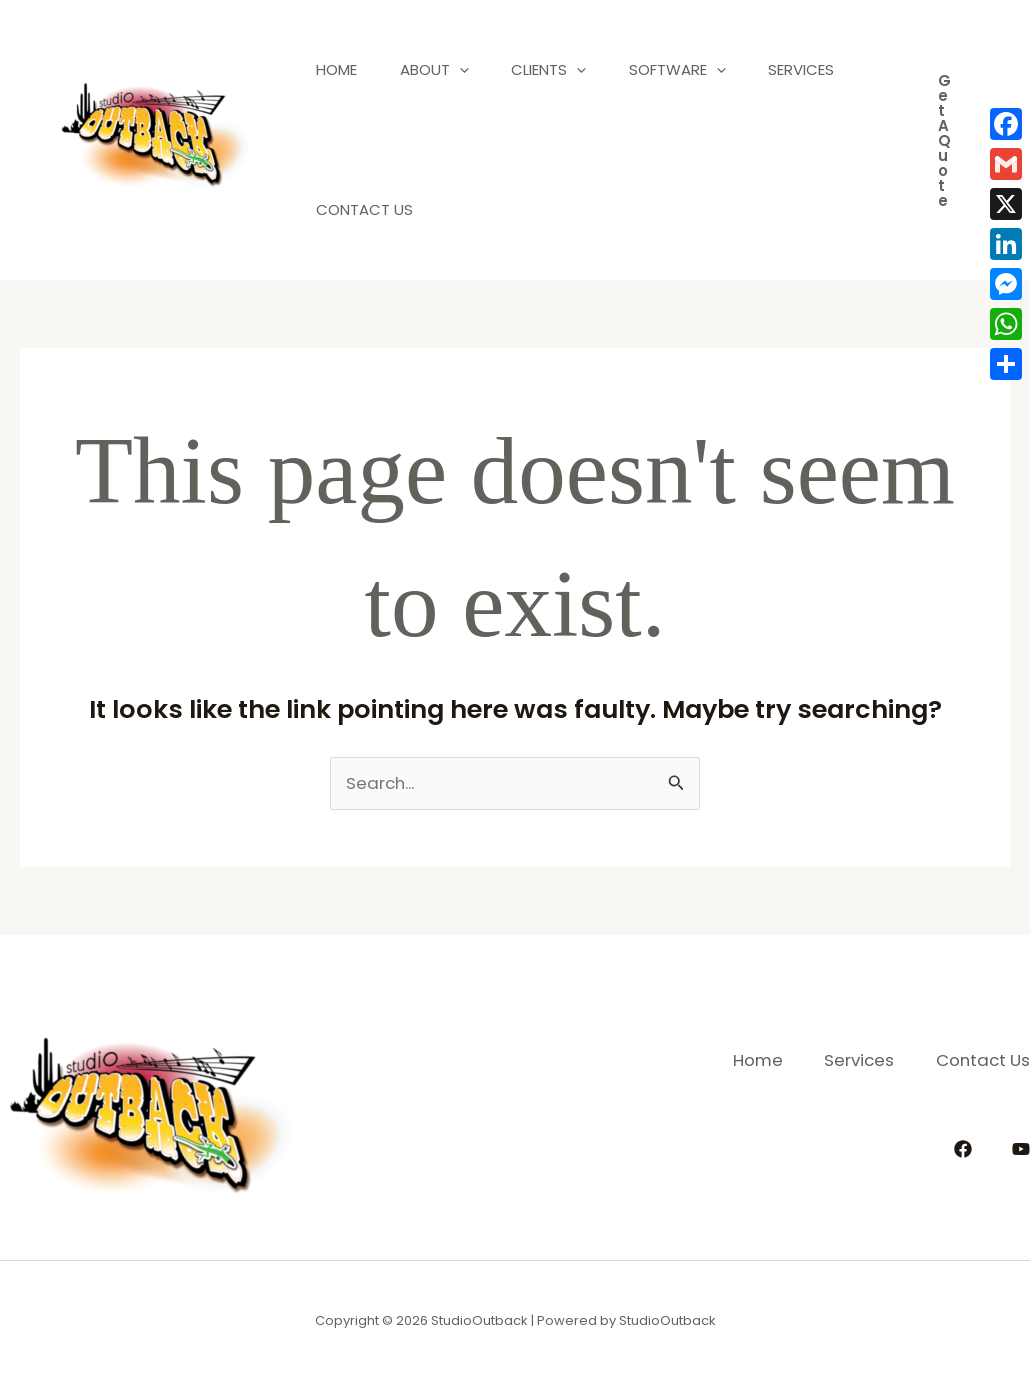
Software (703, 70)
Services (353, 209)
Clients (567, 70)
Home (340, 69)
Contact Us (484, 209)
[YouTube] (1021, 1148)
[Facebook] (963, 1148)
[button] (944, 140)
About (445, 70)
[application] (470, 70)
